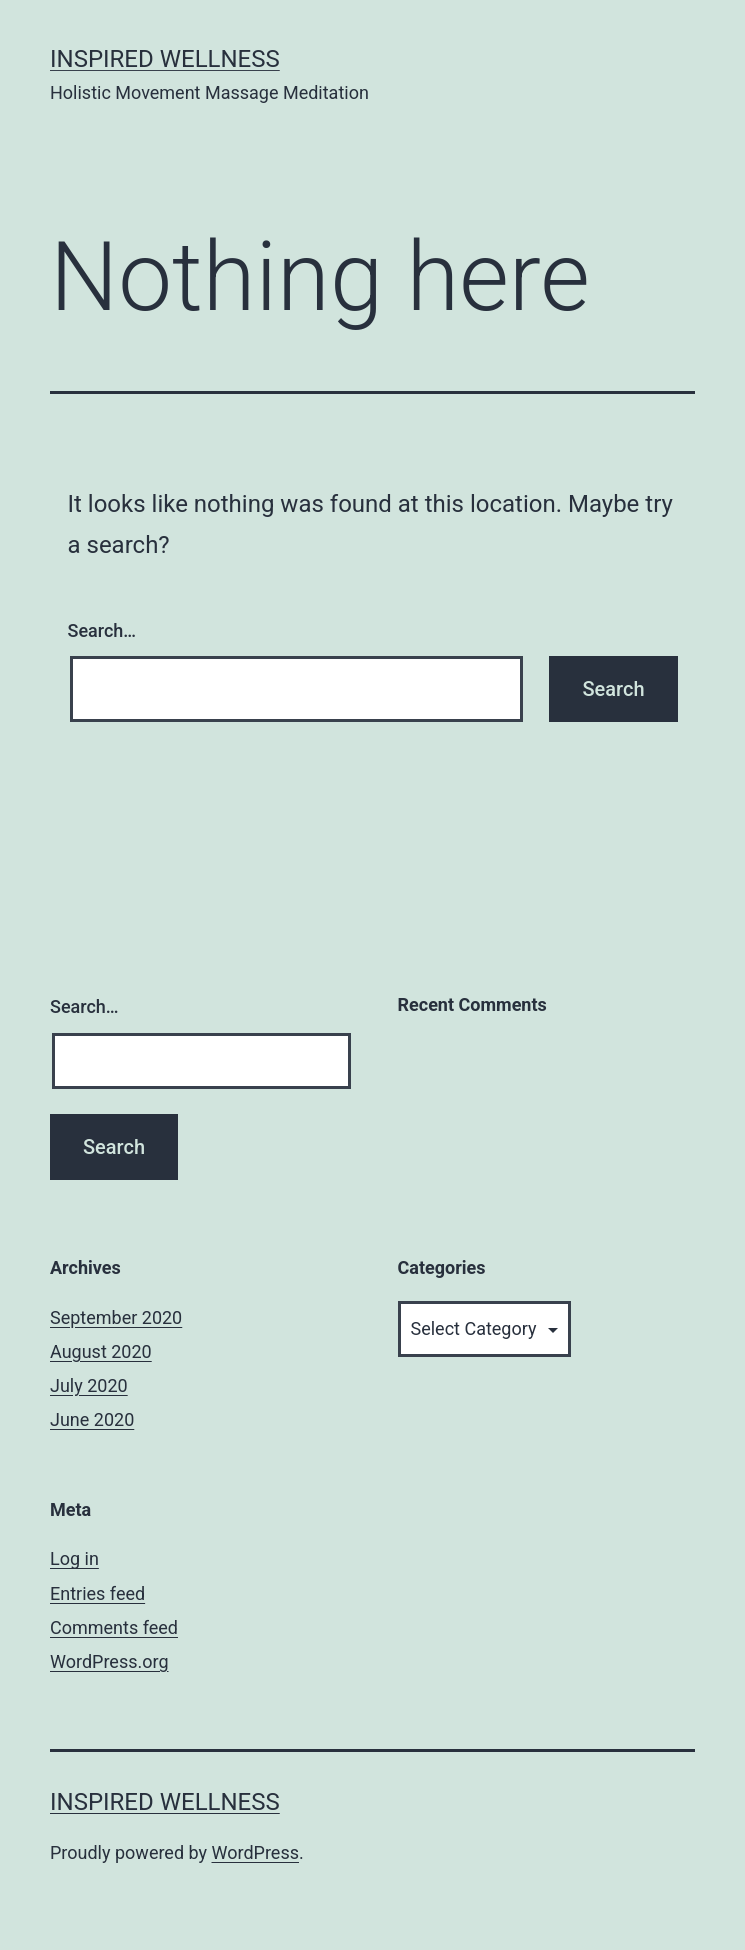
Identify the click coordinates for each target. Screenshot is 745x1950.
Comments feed (114, 1627)
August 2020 (101, 1351)
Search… (102, 630)
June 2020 (92, 1419)
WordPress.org (109, 1661)
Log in (74, 1558)
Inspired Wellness (165, 59)
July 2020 (89, 1385)
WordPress (255, 1852)
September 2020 (116, 1317)
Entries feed (97, 1593)
